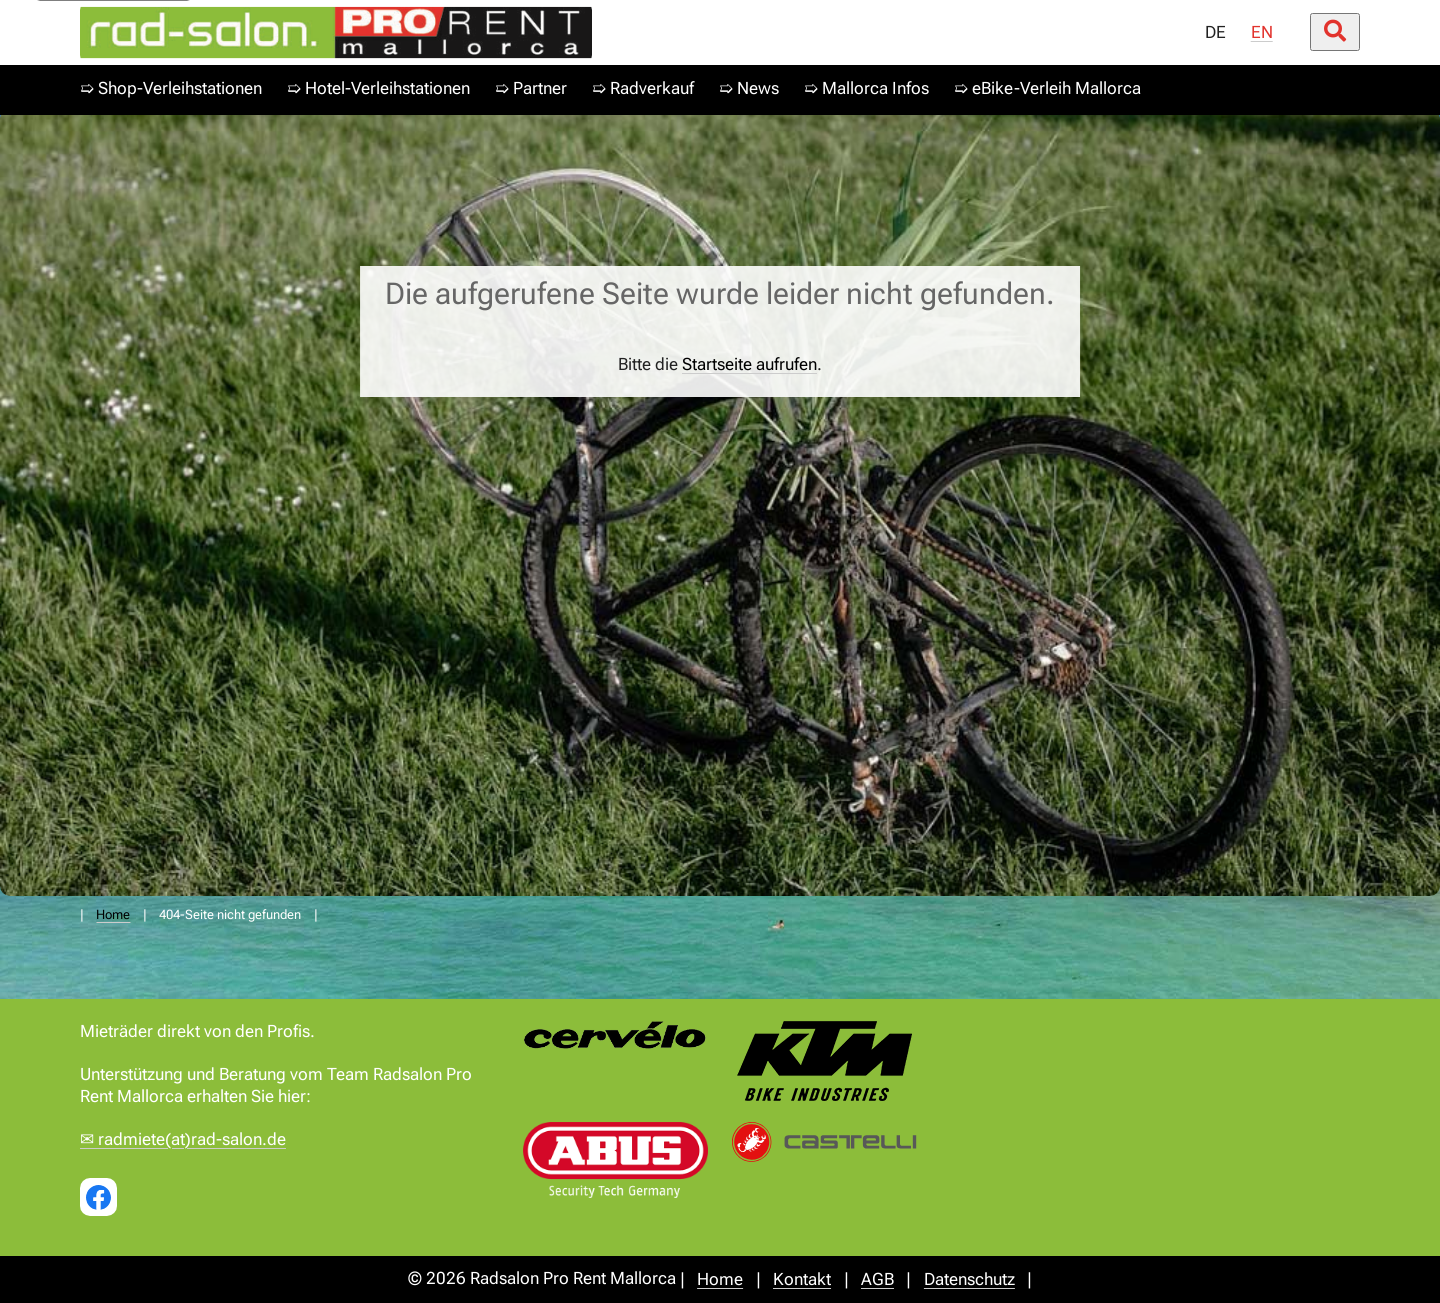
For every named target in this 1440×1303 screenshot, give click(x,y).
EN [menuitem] (1262, 32)
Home (113, 914)
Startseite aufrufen (749, 364)
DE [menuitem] (1215, 32)
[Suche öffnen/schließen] (1335, 32)
